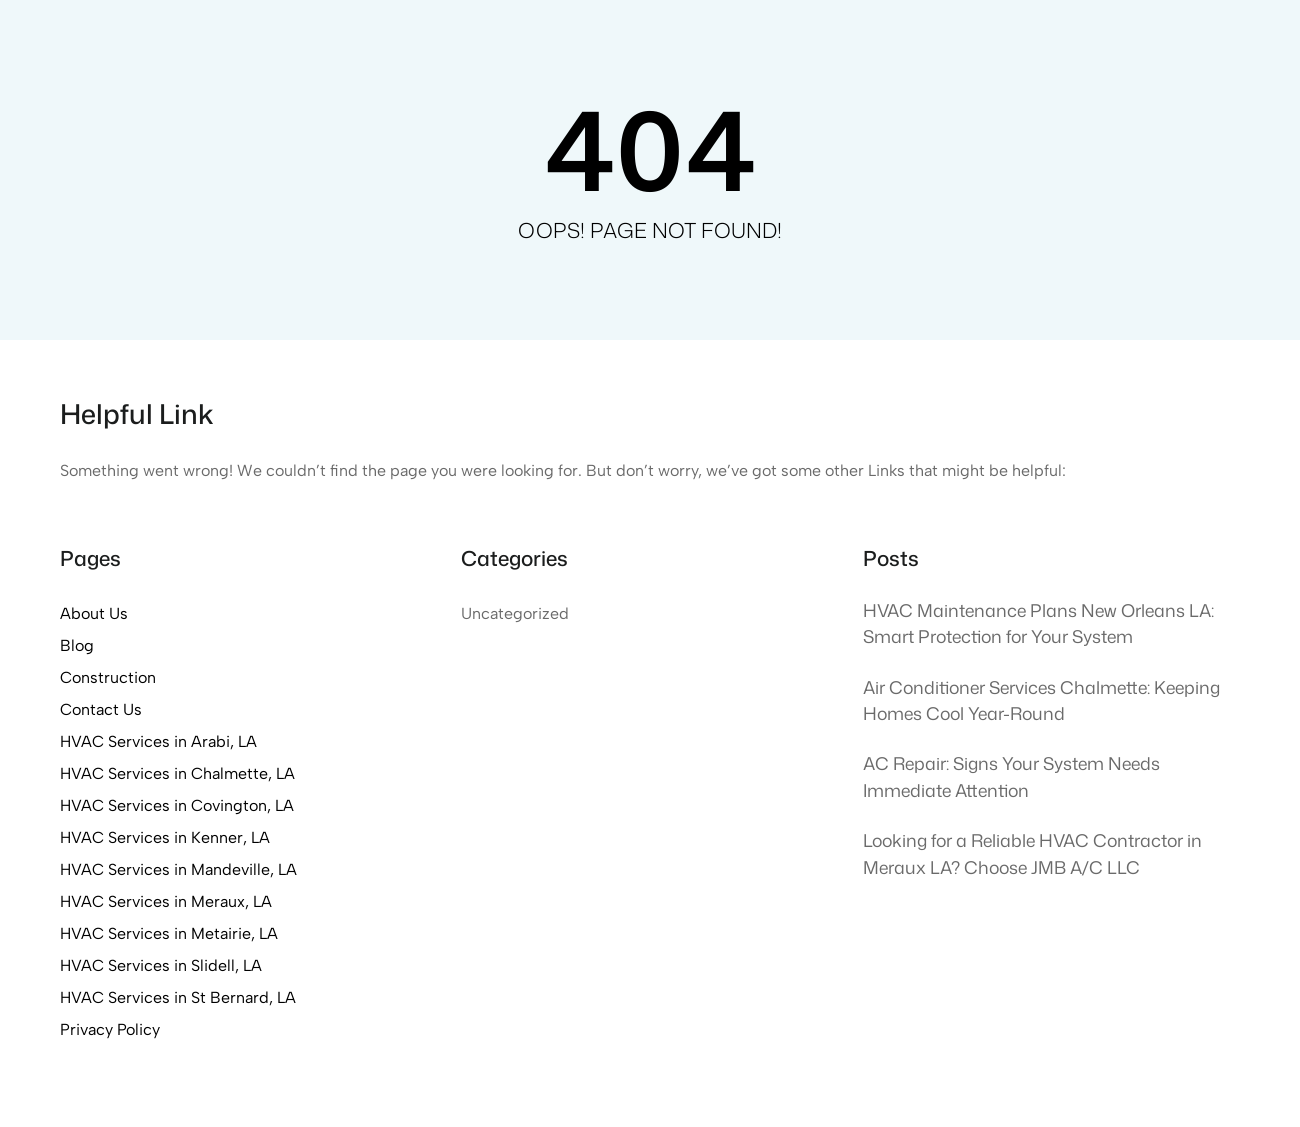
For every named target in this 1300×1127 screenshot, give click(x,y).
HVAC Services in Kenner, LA (165, 837)
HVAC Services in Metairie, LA (169, 933)
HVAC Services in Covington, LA (177, 805)
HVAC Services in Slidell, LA (161, 965)
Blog (77, 645)
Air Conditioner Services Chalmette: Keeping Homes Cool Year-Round (1041, 700)
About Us (94, 613)
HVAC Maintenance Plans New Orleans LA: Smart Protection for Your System (1038, 623)
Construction (108, 677)
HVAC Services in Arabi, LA (158, 741)
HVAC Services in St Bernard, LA (178, 997)
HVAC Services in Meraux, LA (166, 901)
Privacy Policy (110, 1029)
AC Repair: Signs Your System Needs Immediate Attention (1011, 776)
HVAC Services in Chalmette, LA (177, 773)
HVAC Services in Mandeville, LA (178, 869)
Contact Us (101, 709)
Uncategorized (515, 613)
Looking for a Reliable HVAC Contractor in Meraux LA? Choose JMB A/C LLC (1032, 853)
